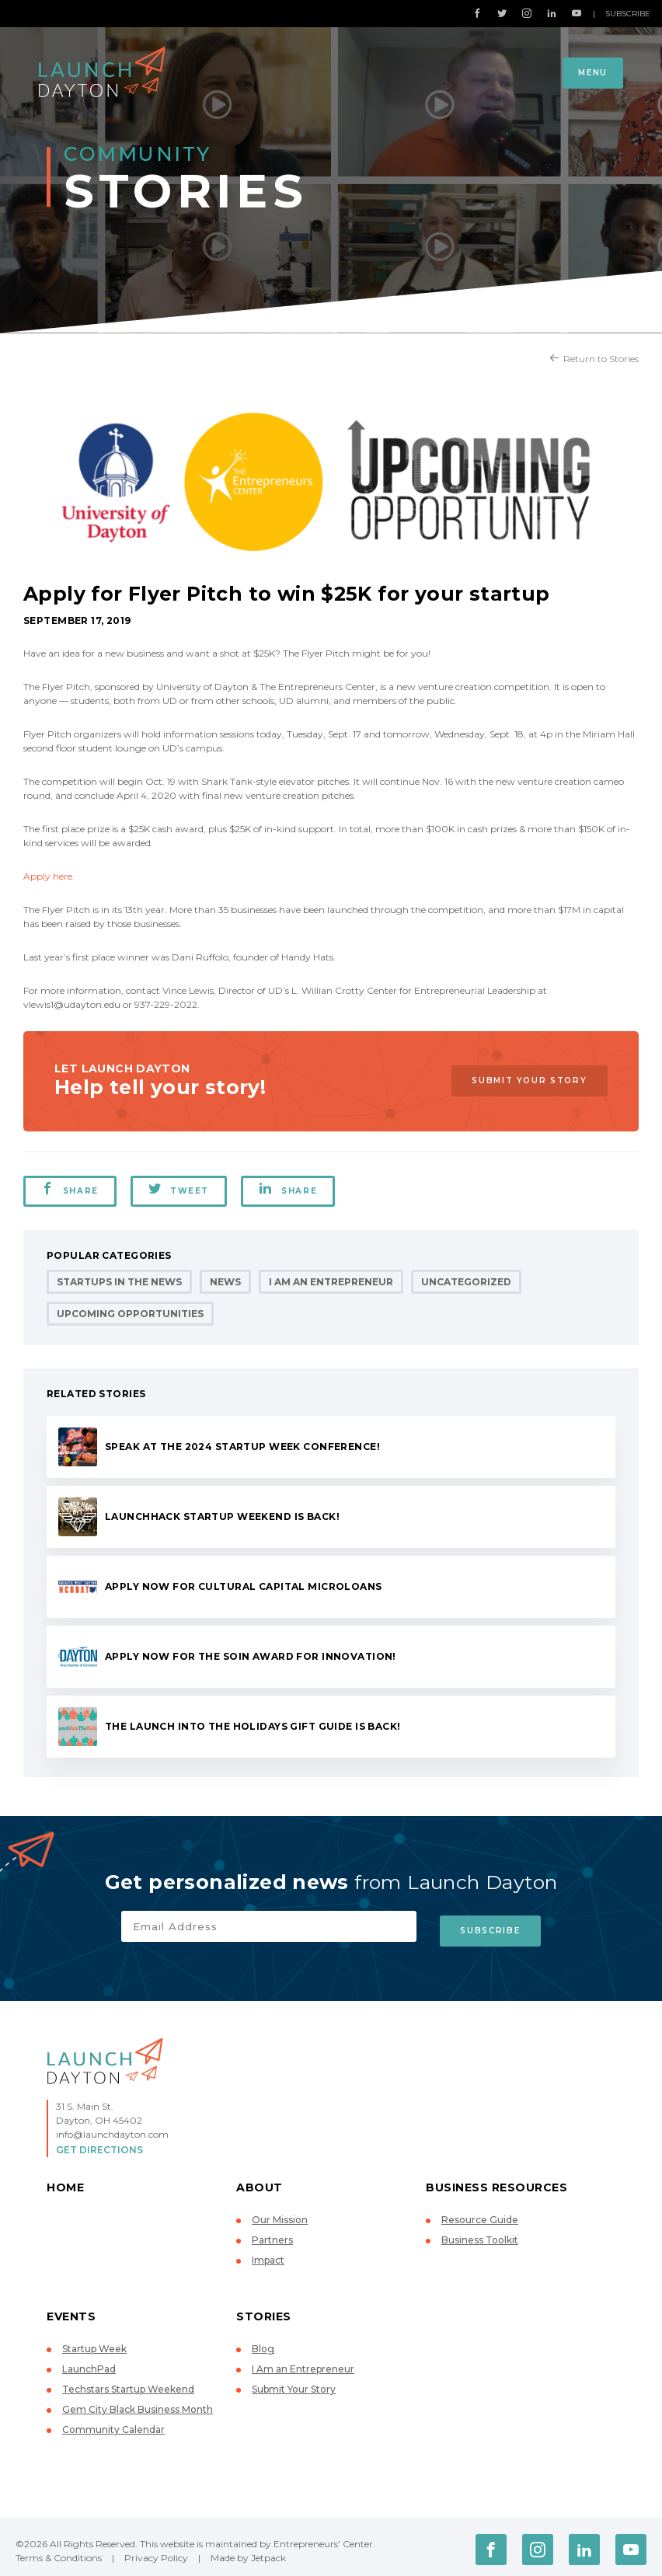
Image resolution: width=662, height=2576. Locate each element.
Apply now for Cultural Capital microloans (243, 1586)
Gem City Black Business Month (137, 2404)
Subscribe (627, 14)
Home (65, 2183)
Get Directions (99, 2145)
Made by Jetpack (248, 2553)
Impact (268, 2255)
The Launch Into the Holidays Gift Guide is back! (253, 1726)
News (225, 1282)
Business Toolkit (479, 2235)
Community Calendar (113, 2425)
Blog (263, 2344)
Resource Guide (479, 2215)
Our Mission (280, 2215)
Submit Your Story (526, 1080)
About (259, 2183)
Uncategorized (466, 1282)
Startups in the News (119, 1282)
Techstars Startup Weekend (128, 2384)
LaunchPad (89, 2364)
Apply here (47, 876)
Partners (272, 2235)
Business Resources (496, 2183)
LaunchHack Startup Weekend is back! (222, 1516)
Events (71, 2312)
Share (70, 1189)
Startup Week (94, 2344)
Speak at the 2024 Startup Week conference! (242, 1446)
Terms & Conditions (59, 2553)
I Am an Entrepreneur (331, 1282)
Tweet (180, 1189)
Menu (593, 73)
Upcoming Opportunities (130, 1313)
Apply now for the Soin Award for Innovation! (250, 1656)
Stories (263, 2312)
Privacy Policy (156, 2553)
